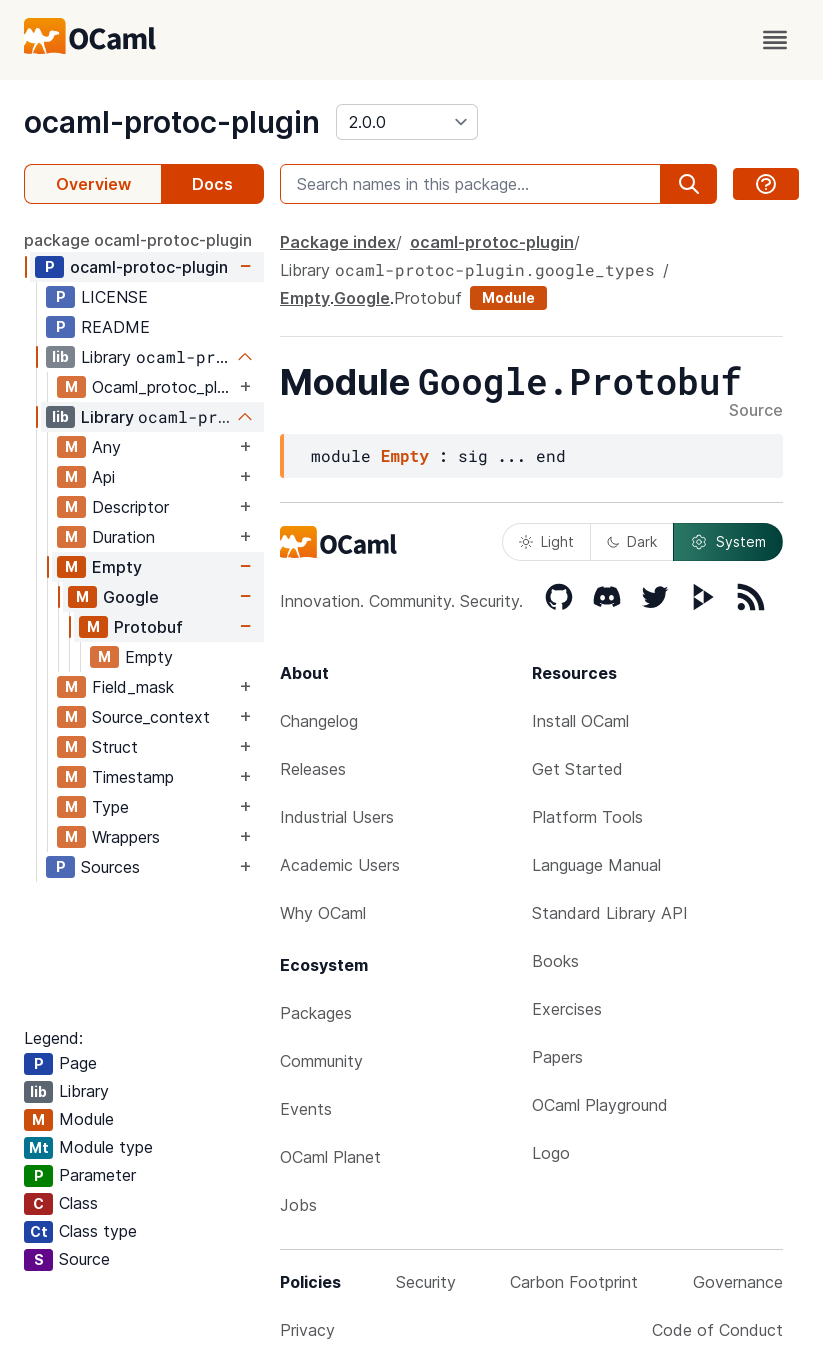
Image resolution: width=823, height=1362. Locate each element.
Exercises (567, 1009)
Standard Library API (610, 913)
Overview (93, 184)
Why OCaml (323, 913)
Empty (117, 567)
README (115, 327)
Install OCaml (580, 721)
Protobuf (148, 627)
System (728, 542)
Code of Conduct (717, 1330)
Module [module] (508, 297)
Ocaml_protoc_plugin (163, 387)
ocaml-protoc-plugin (172, 122)
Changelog (319, 721)
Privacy (307, 1330)
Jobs (298, 1205)
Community (321, 1061)
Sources (110, 867)
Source (756, 411)
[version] (407, 122)
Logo (551, 1153)
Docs (212, 184)
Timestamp (133, 777)
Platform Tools (587, 817)
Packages (316, 1013)
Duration (123, 537)
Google (131, 597)
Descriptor (130, 507)
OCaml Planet (330, 1157)
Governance (738, 1282)
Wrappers (126, 837)
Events (306, 1109)
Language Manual (596, 865)
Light (546, 541)
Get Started (577, 769)
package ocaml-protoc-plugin (138, 240)
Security (426, 1282)
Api (103, 477)
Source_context (151, 717)
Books (555, 961)
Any (106, 447)
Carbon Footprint (574, 1282)
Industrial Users (337, 817)
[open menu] (775, 40)
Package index (338, 242)
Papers (557, 1057)
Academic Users (340, 865)
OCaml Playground (600, 1105)
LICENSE (114, 297)
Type (110, 807)
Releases (313, 769)
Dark (632, 541)
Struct (115, 747)
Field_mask (133, 687)
